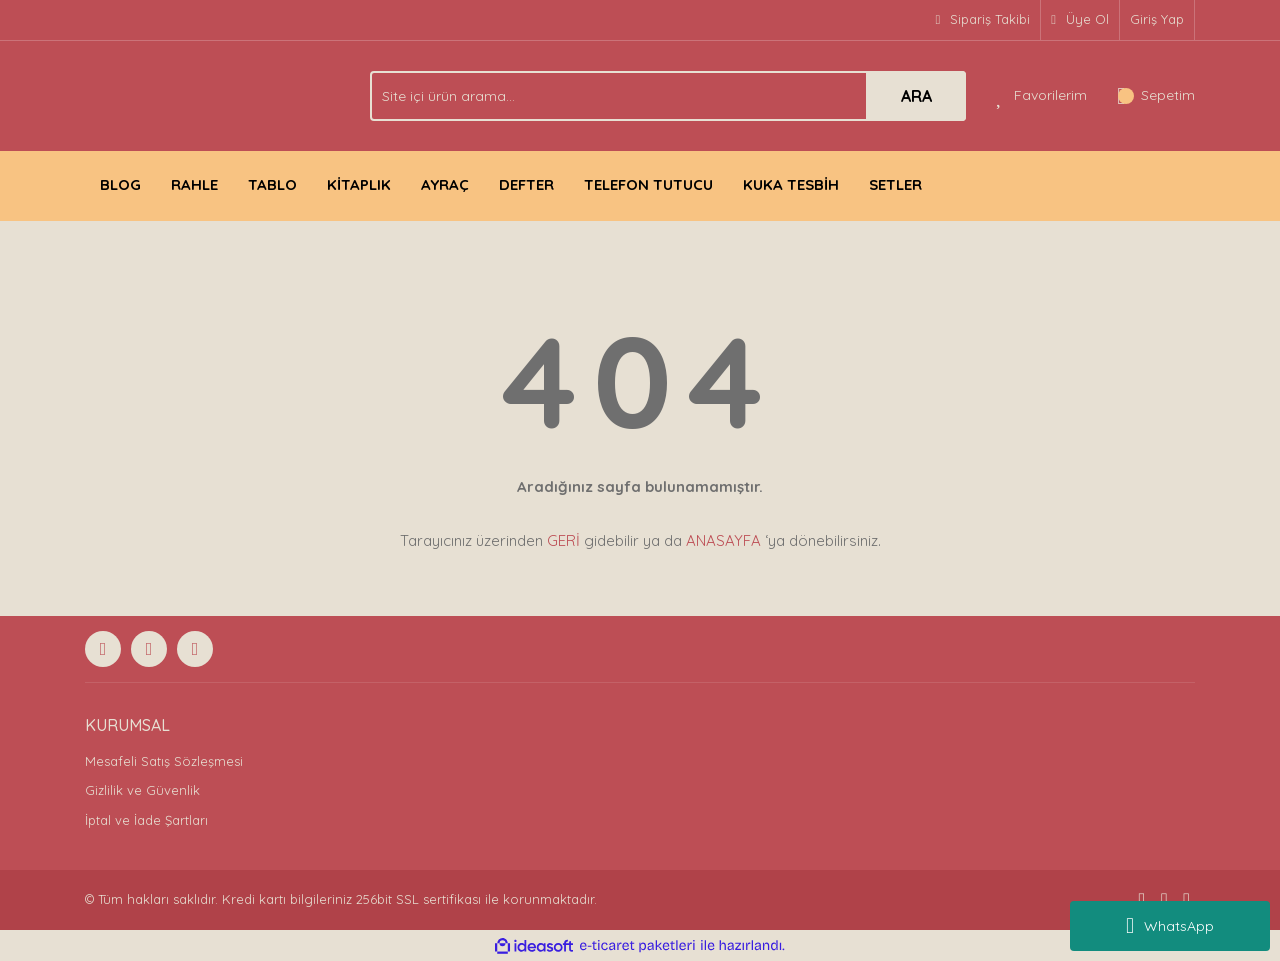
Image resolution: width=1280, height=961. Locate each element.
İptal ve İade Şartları (146, 820)
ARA (916, 96)
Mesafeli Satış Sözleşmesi (164, 761)
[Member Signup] (1080, 20)
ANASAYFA (723, 540)
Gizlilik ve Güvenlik (142, 790)
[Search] (668, 96)
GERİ (563, 540)
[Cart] (1156, 96)
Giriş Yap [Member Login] (1157, 19)
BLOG (120, 184)
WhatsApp (1170, 926)
